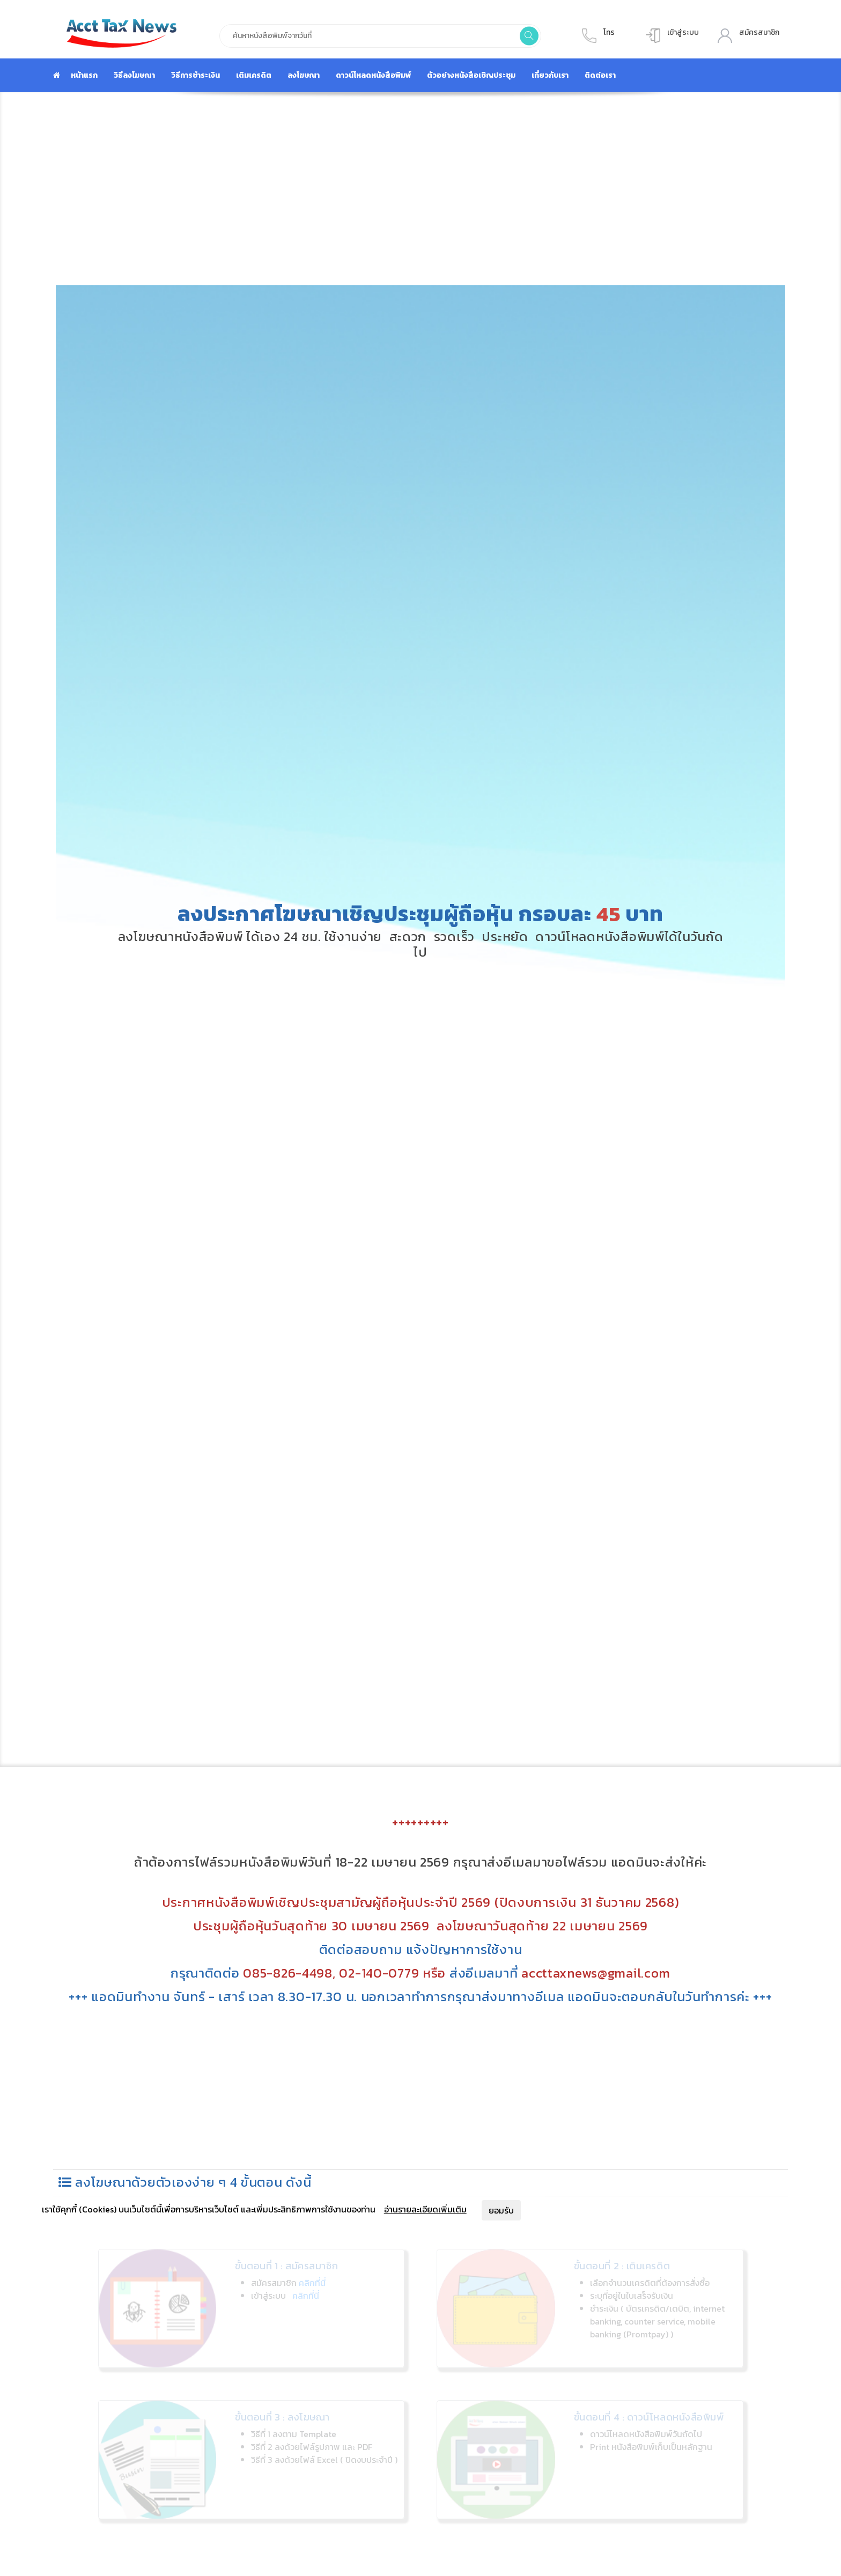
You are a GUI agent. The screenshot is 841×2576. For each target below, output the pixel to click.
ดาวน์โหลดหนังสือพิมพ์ (373, 75)
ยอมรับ (501, 2210)
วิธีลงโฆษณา (134, 75)
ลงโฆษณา (303, 75)
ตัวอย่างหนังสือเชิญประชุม (471, 75)
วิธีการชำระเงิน (195, 75)
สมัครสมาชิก (759, 32)
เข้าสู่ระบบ (683, 32)
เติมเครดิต (253, 75)
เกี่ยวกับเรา (550, 75)
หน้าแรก (84, 75)
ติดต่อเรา (600, 75)
